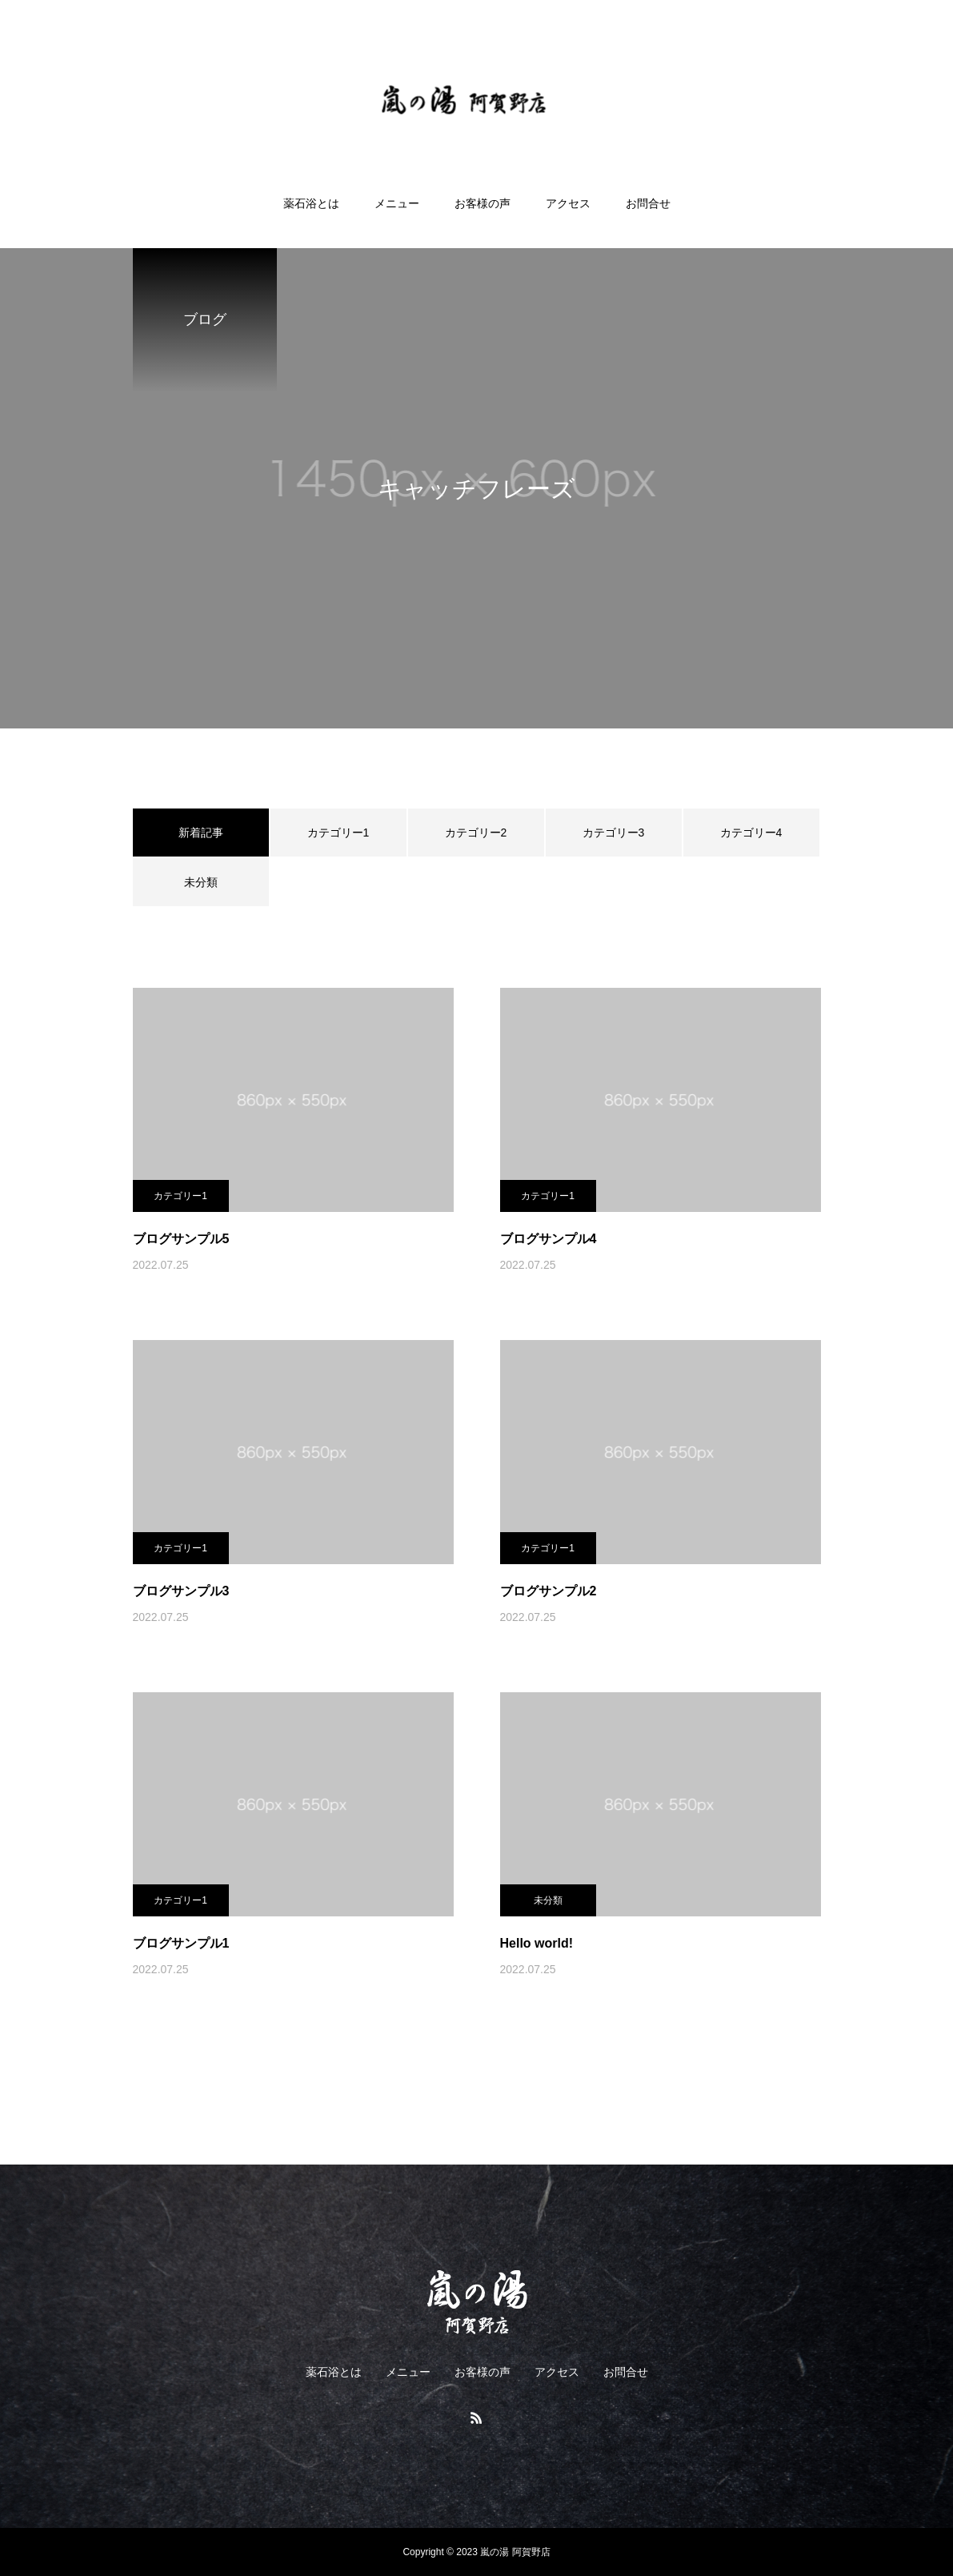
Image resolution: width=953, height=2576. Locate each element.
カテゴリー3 (614, 832)
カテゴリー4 (751, 832)
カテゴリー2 (476, 832)
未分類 (201, 882)
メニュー (396, 203)
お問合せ (648, 203)
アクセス (568, 203)
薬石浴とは (311, 203)
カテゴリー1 (338, 832)
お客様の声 (482, 203)
